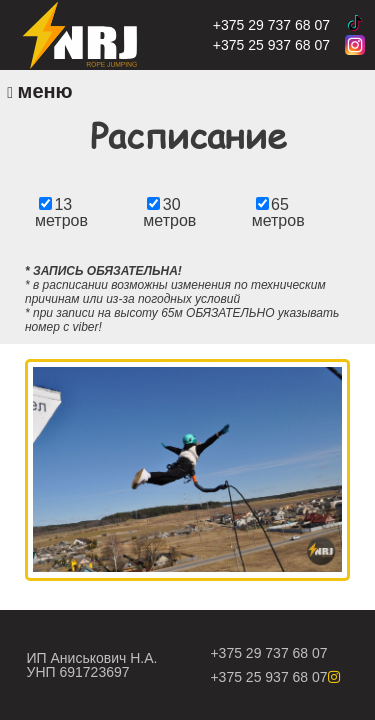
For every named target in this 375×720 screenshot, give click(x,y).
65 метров (278, 212)
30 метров (169, 212)
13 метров (61, 212)
